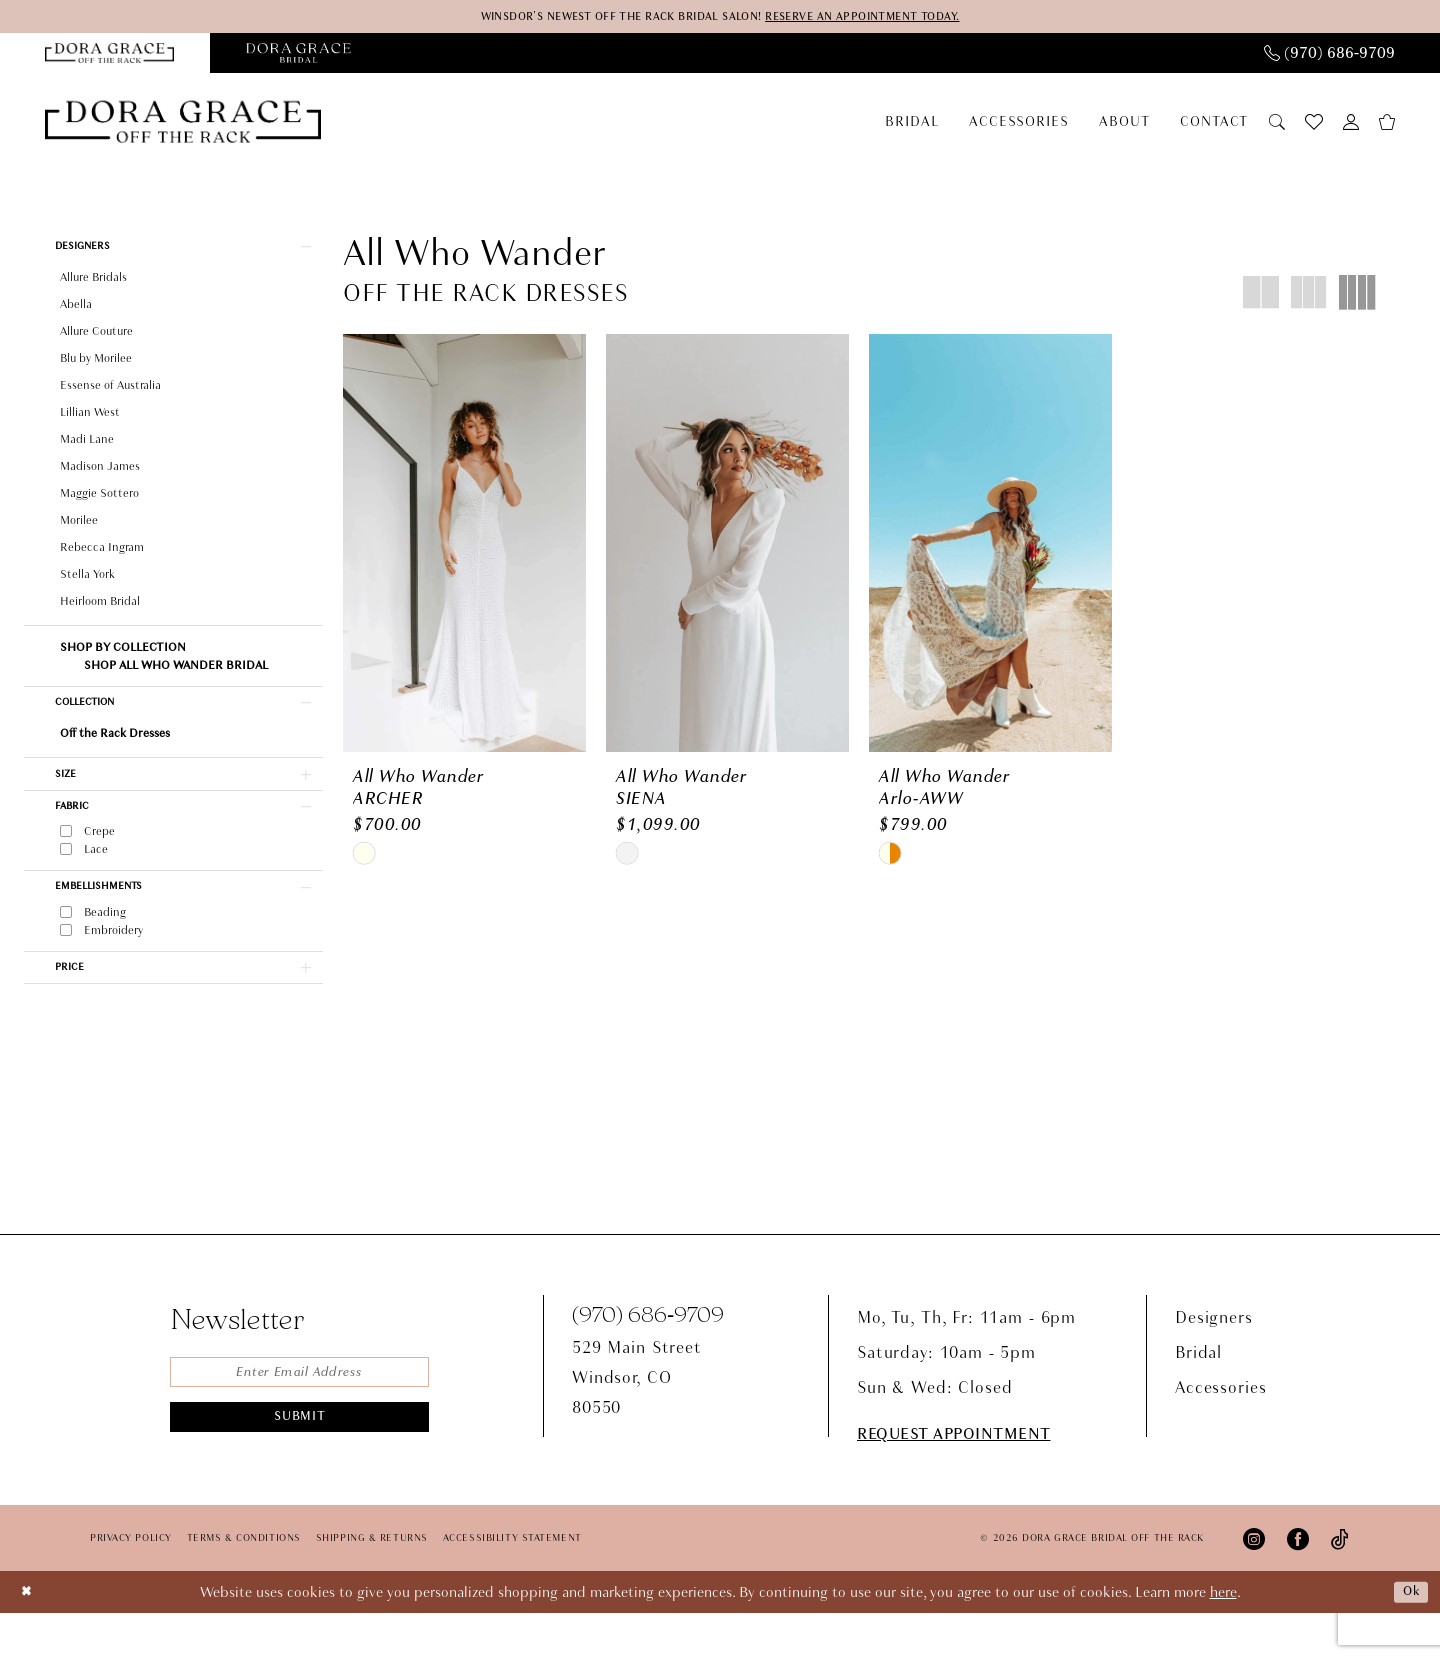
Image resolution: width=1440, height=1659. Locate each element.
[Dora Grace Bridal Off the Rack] (183, 127)
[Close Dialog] (29, 1637)
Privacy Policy (131, 1584)
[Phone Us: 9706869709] (1329, 55)
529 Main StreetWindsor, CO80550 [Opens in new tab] (637, 1423)
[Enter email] (299, 1420)
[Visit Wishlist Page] (1314, 127)
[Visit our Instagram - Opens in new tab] (1254, 1584)
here (1223, 1638)
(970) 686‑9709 (648, 1359)
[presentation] (464, 551)
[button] (1351, 126)
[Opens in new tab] (298, 55)
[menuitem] (1329, 55)
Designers (1214, 1363)
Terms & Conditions (244, 1584)
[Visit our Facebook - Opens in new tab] (1298, 1584)
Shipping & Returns (372, 1584)
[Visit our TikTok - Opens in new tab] (1340, 1584)
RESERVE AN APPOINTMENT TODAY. (886, 18)
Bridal (1198, 1398)
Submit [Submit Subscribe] (300, 1470)
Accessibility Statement (512, 1584)
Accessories (1220, 1433)
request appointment (954, 1480)
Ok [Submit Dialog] (1408, 1638)
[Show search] (1277, 126)
